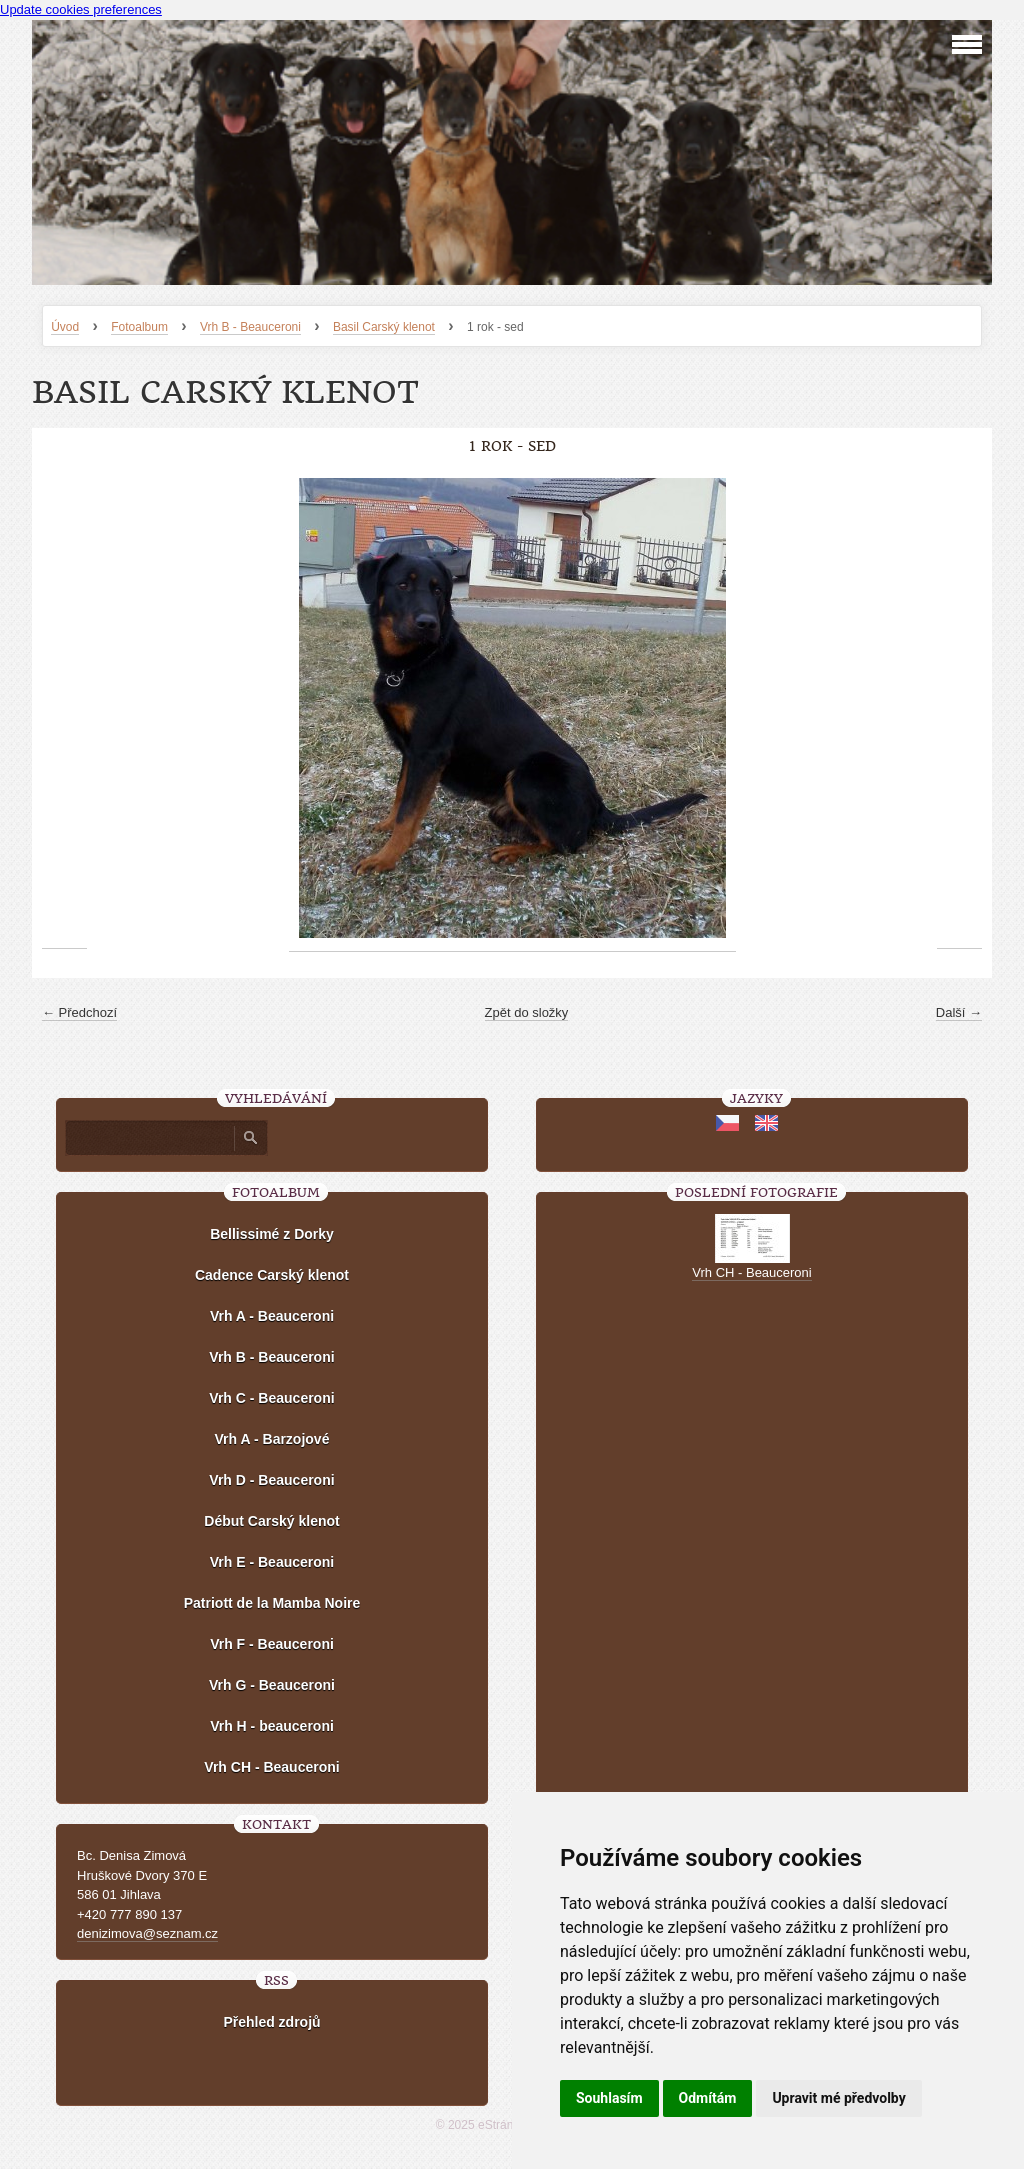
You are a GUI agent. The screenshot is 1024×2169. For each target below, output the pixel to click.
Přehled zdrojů (271, 2022)
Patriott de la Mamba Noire (272, 1603)
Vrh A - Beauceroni (272, 1316)
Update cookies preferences (81, 9)
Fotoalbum (139, 327)
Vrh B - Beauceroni (250, 327)
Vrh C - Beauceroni (271, 1398)
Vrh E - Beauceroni (272, 1562)
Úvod (65, 327)
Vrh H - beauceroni (272, 1726)
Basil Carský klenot (384, 327)
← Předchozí (79, 1012)
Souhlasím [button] (609, 2098)
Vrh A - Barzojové (272, 1439)
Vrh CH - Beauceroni (271, 1767)
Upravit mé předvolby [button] (838, 2098)
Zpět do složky (527, 1012)
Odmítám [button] (708, 2098)
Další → (959, 1012)
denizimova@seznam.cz (147, 1933)
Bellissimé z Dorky (272, 1234)
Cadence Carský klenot (272, 1275)
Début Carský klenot (271, 1521)
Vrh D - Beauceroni (271, 1480)
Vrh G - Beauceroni (272, 1685)
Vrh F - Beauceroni (272, 1644)
